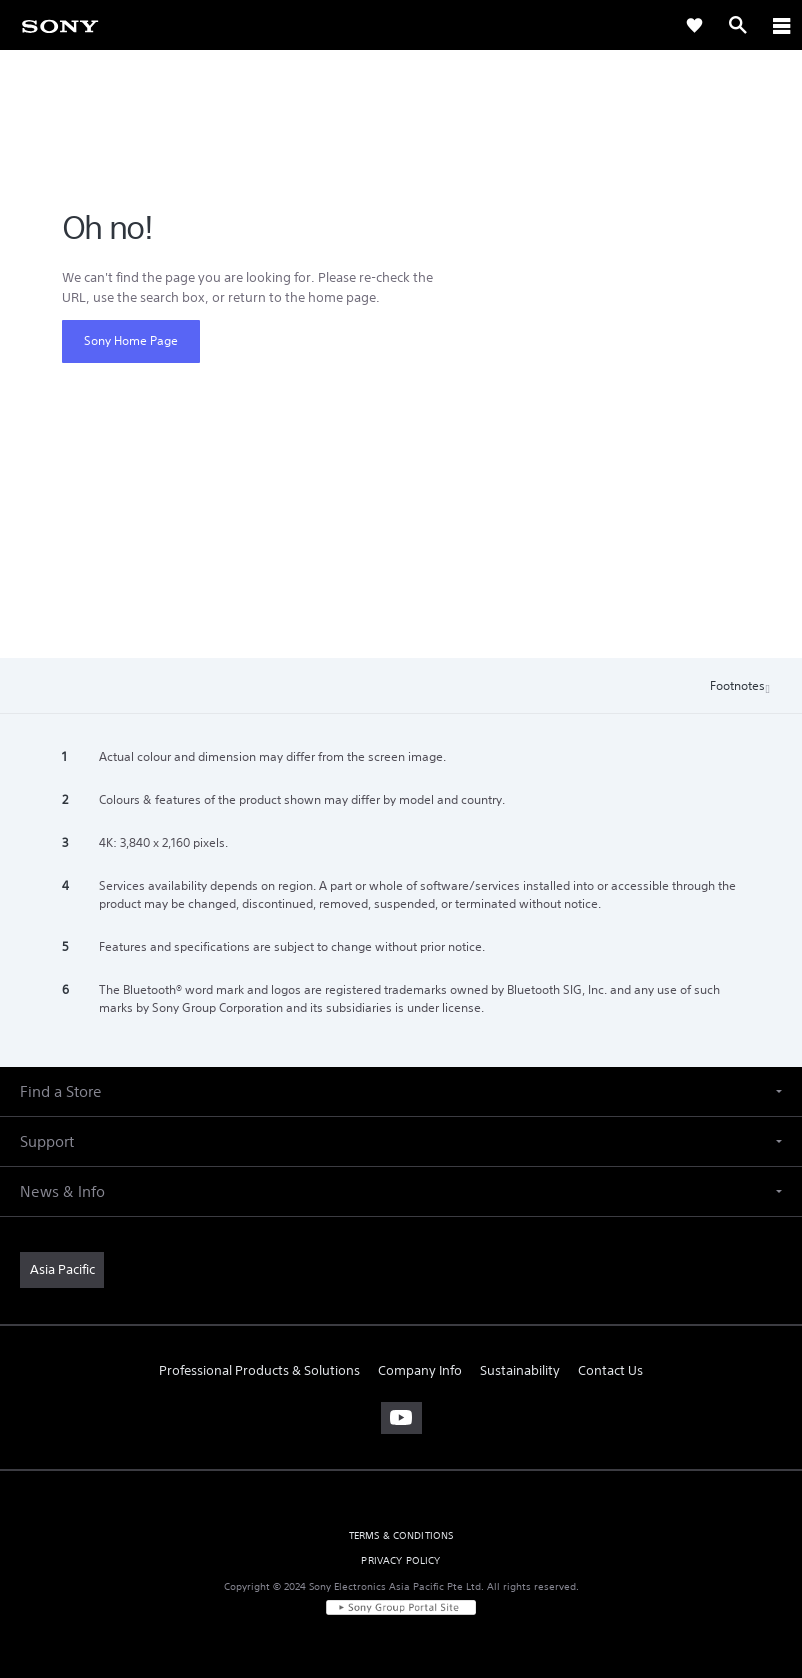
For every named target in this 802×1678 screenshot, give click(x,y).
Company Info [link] (420, 1370)
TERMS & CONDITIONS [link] (401, 1535)
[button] (401, 1091)
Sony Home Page (131, 340)
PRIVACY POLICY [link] (400, 1560)
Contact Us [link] (610, 1370)
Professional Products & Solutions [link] (259, 1370)
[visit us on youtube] (401, 1418)
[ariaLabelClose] (781, 25)
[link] (60, 25)
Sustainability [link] (520, 1370)
